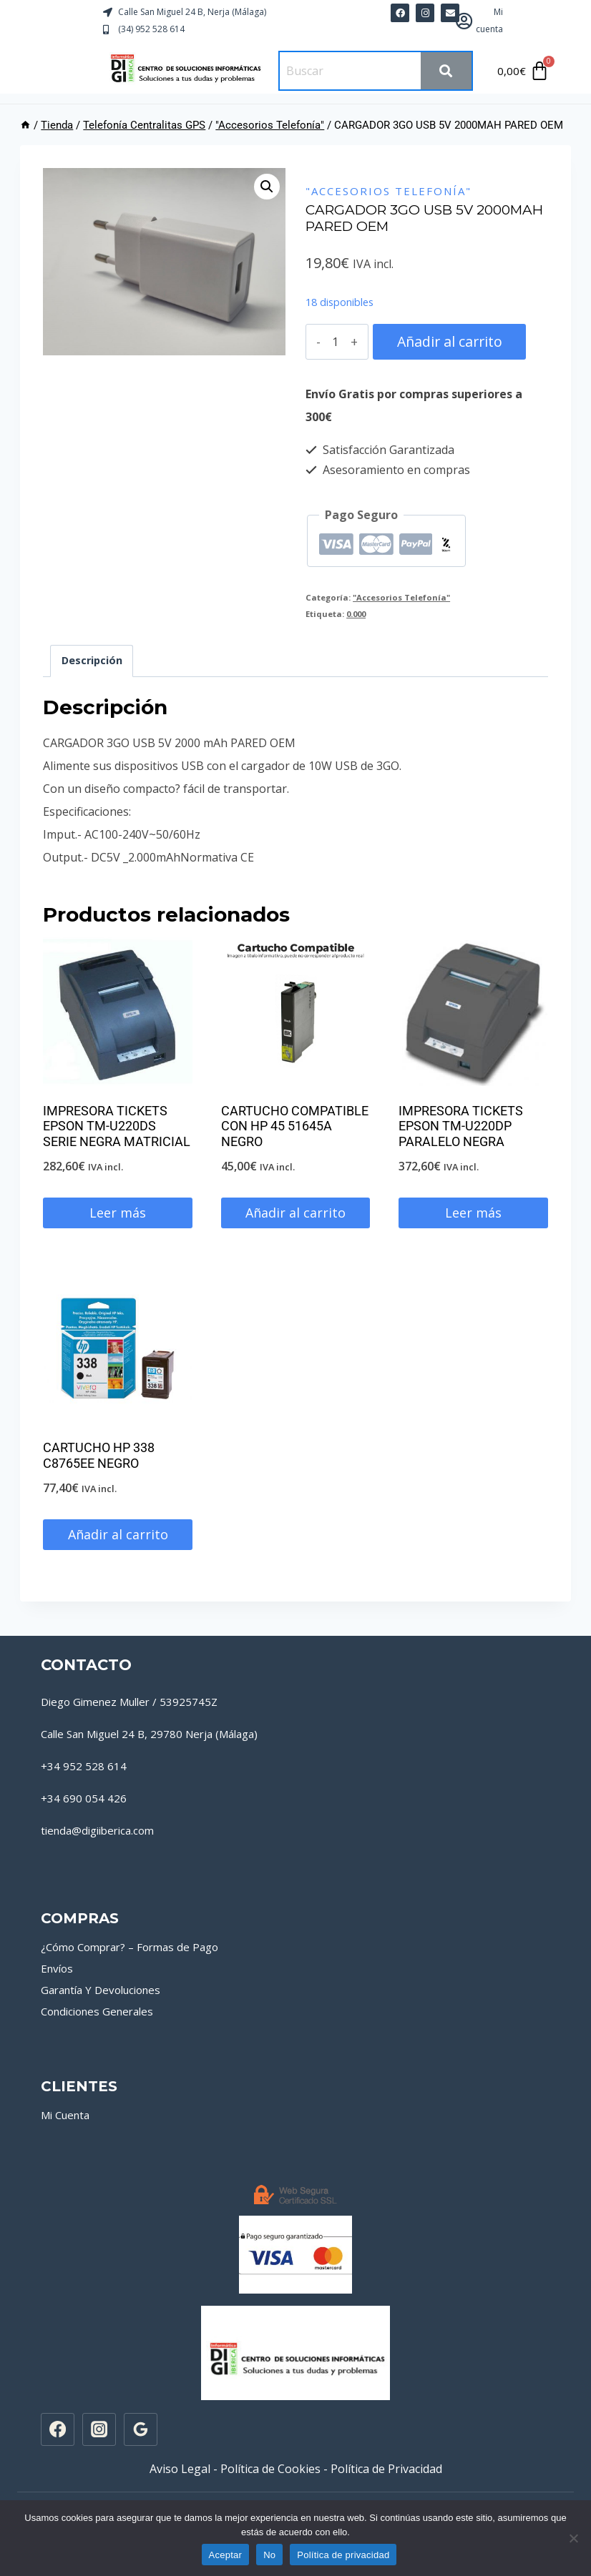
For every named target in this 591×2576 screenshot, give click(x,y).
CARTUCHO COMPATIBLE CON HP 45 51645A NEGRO (294, 1126)
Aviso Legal (180, 2469)
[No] (573, 2538)
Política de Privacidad (386, 2469)
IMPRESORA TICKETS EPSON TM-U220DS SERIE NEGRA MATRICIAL (116, 1126)
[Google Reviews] (140, 2429)
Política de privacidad (343, 2555)
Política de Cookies (270, 2469)
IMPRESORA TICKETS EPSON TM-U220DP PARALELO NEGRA (461, 1126)
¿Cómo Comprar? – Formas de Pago (129, 1947)
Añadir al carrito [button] (295, 1212)
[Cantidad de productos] (334, 342)
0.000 (356, 613)
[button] (267, 186)
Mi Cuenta (65, 2115)
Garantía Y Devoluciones (100, 1990)
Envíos (57, 1968)
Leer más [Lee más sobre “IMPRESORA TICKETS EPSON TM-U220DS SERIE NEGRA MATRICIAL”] (117, 1212)
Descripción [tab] (92, 660)
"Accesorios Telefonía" (389, 191)
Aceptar (226, 2555)
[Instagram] (98, 2429)
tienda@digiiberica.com (97, 1830)
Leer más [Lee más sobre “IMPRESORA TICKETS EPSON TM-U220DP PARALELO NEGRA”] (473, 1212)
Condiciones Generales (97, 2011)
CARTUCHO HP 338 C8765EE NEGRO (99, 1455)
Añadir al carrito (447, 341)
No (269, 2555)
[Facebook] (57, 2429)
